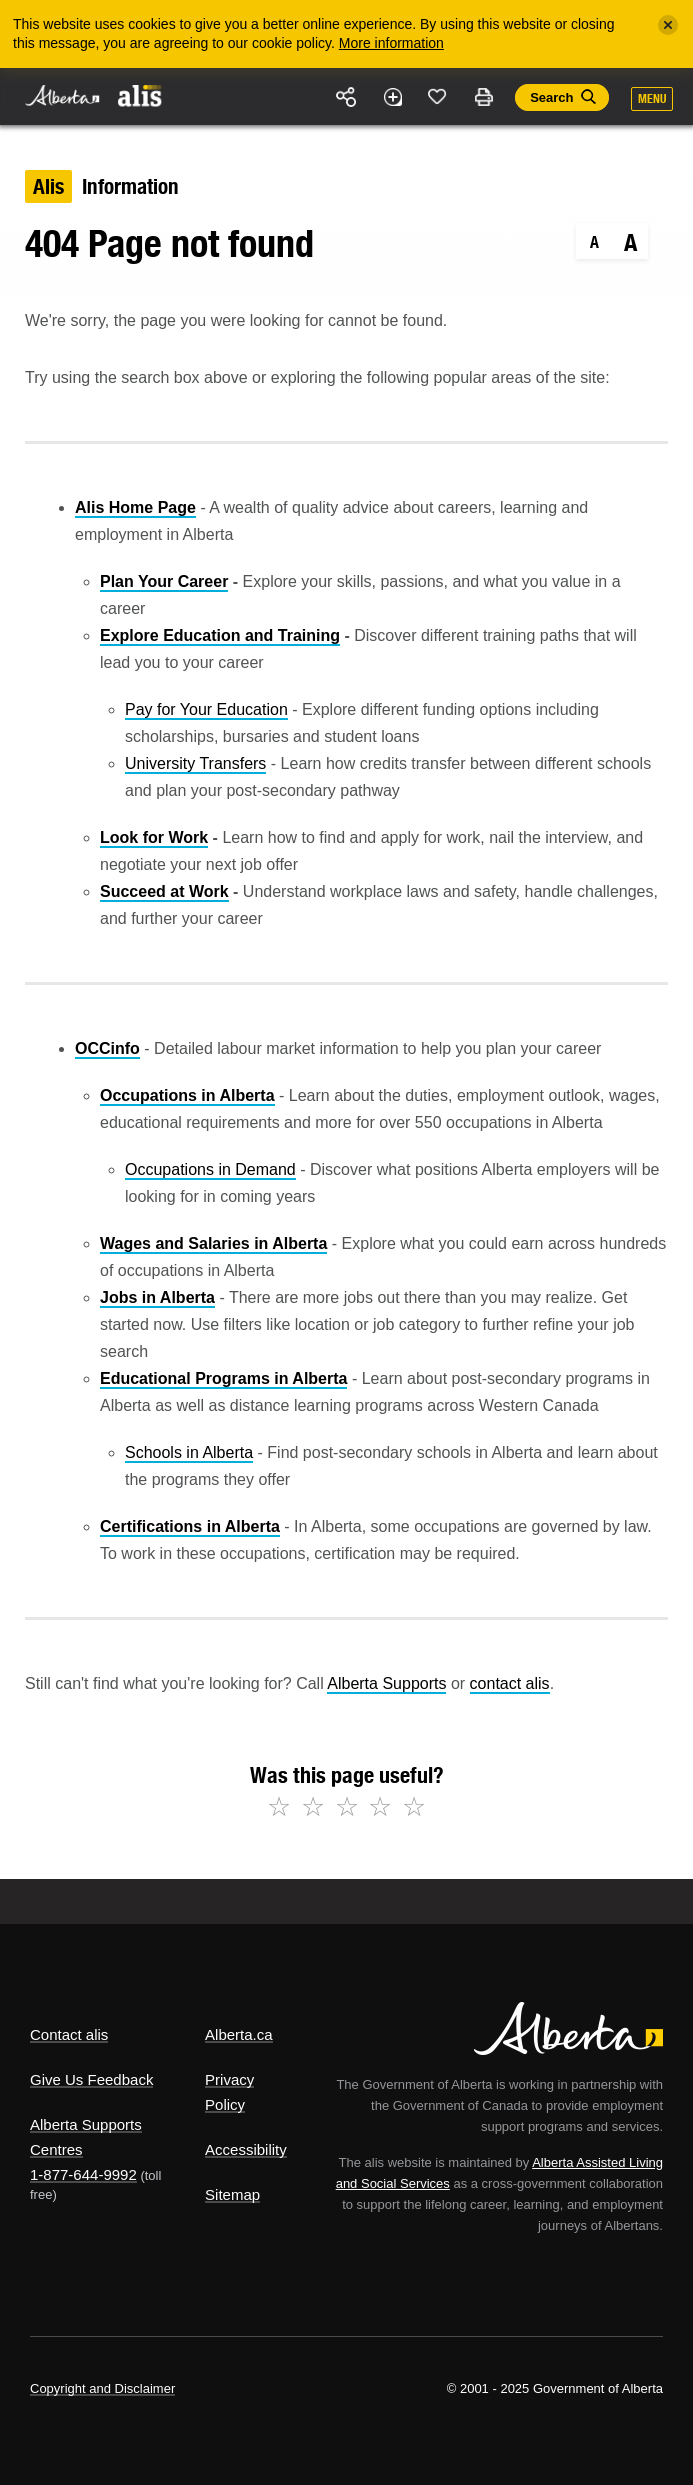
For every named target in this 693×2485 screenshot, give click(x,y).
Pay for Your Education (206, 709)
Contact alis (69, 2034)
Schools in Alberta (189, 1452)
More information (391, 43)
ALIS (140, 95)
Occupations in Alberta (187, 1095)
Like (438, 96)
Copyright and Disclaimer (102, 2388)
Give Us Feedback (91, 2079)
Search (551, 97)
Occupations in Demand (210, 1169)
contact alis (510, 1683)
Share (347, 97)
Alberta (63, 95)
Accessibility (246, 2149)
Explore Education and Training (220, 635)
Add (392, 97)
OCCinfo (107, 1048)
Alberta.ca (239, 2034)
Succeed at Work (164, 891)
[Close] (668, 25)
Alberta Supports (386, 1683)
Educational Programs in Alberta (223, 1378)
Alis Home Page (135, 507)
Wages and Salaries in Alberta (213, 1243)
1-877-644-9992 (83, 2174)
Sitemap (232, 2194)
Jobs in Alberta (157, 1297)
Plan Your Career (164, 581)
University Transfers (195, 763)
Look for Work (154, 837)
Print (483, 97)
